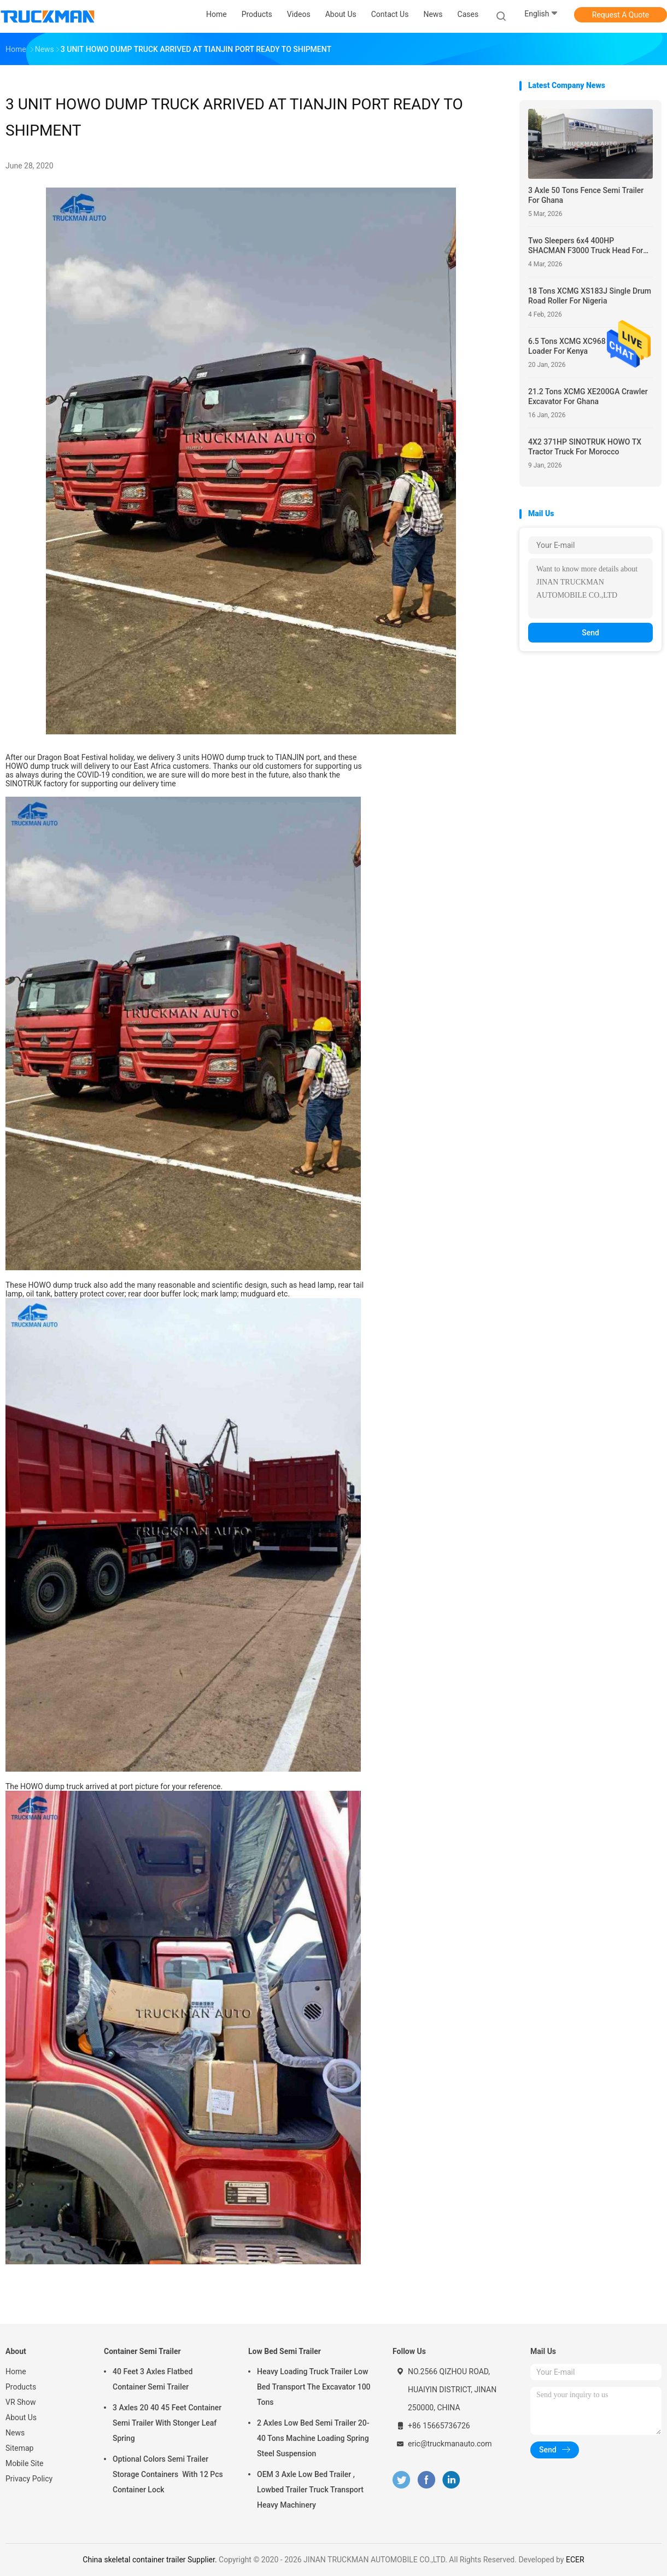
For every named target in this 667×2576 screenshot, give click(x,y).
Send (590, 632)
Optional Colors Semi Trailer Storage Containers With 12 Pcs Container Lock (168, 2474)
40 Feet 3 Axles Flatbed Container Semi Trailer (152, 2379)
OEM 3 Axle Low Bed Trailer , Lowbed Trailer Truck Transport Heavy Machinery (310, 2489)
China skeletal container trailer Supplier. (151, 2559)
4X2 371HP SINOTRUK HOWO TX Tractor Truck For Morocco (584, 446)
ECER (575, 2559)
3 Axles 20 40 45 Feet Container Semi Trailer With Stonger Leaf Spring (167, 2423)
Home (15, 2371)
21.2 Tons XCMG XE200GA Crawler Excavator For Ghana (588, 396)
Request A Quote (620, 14)
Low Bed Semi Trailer (284, 2351)
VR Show (20, 2402)
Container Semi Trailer (142, 2351)
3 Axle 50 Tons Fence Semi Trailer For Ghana (585, 195)
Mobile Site (24, 2463)
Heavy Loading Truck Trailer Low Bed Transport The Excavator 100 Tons (314, 2386)
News (15, 2432)
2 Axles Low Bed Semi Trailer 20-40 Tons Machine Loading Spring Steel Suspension (313, 2438)
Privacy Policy (28, 2478)
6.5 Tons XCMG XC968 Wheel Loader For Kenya (578, 346)
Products (20, 2386)
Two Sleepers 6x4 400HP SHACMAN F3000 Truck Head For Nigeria (585, 245)
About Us (21, 2417)
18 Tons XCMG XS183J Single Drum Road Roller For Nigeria (589, 296)
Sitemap (19, 2448)
